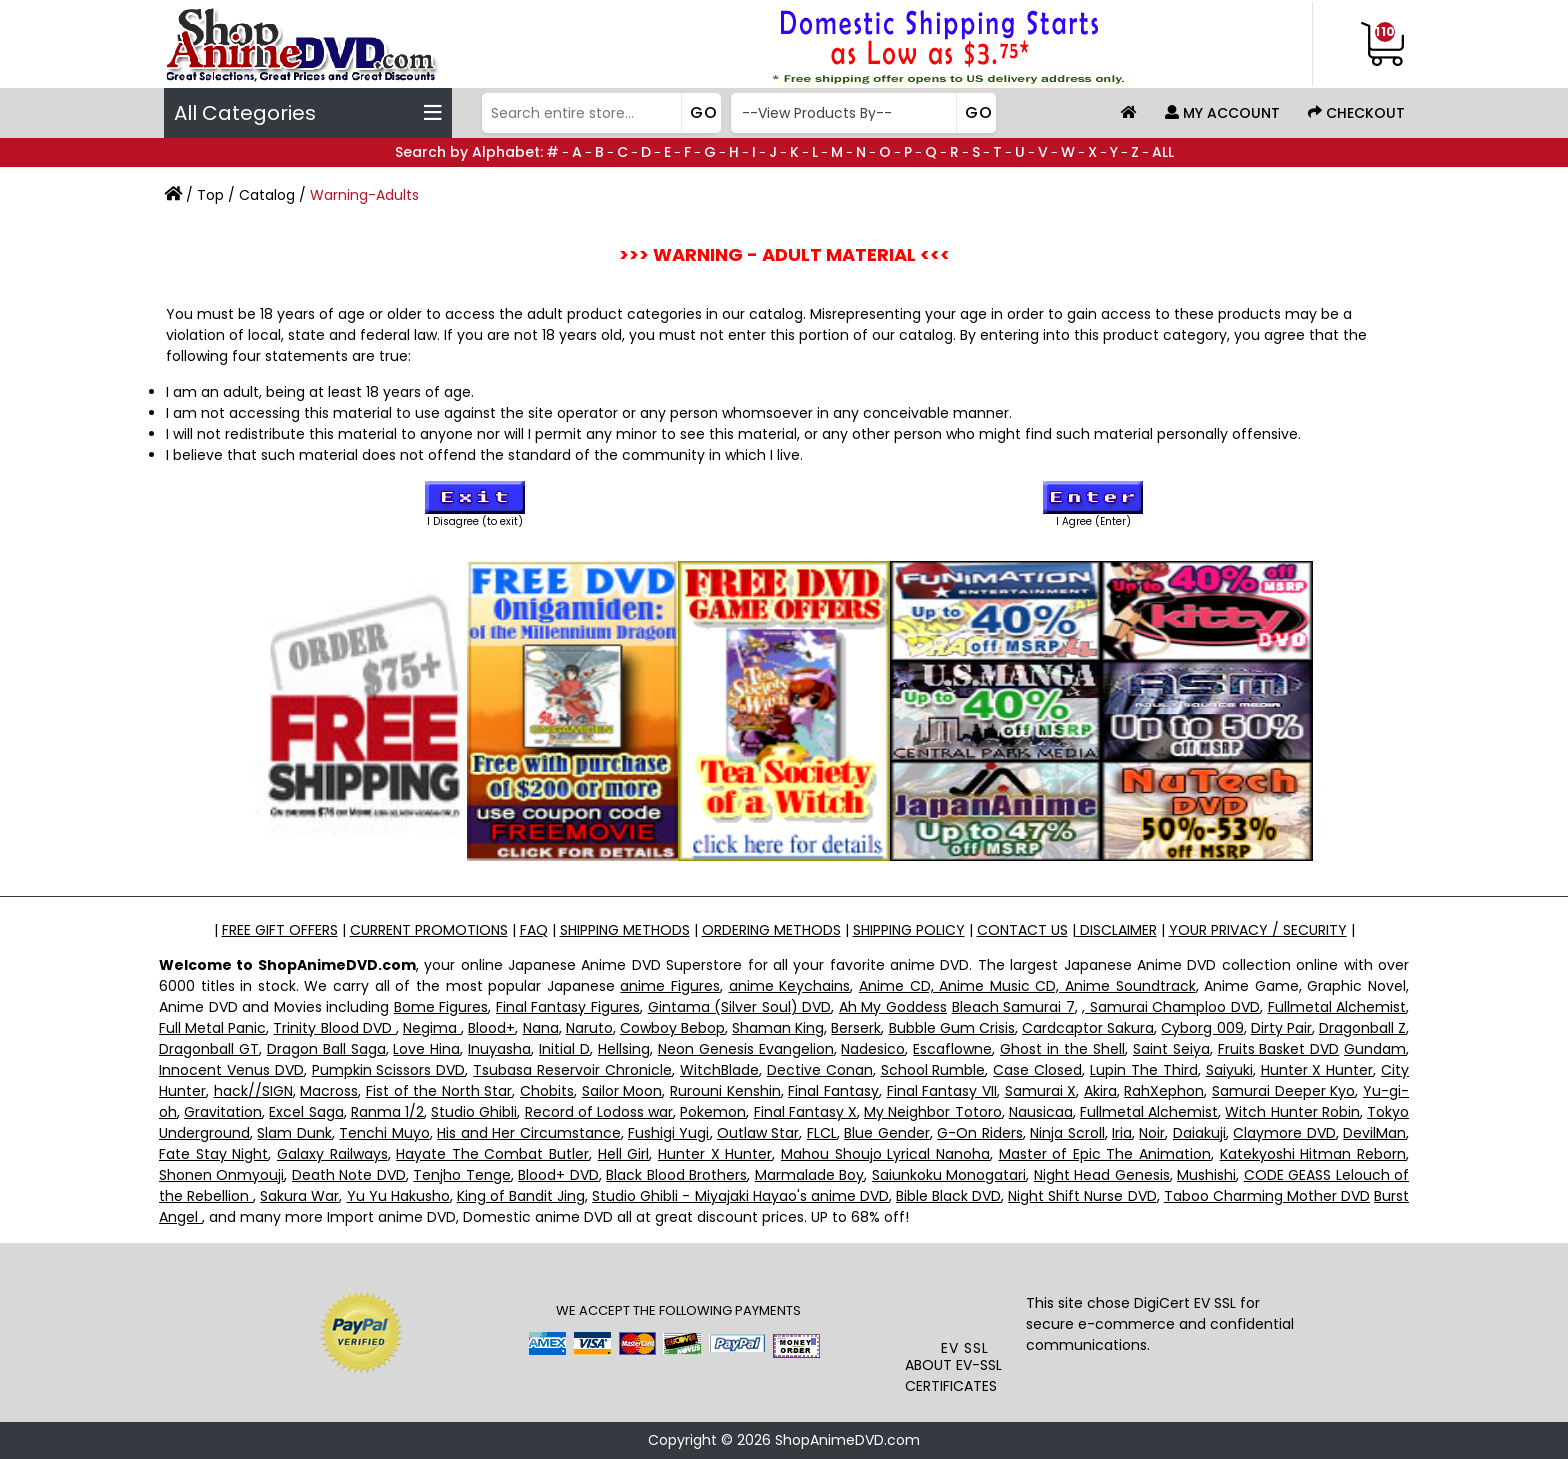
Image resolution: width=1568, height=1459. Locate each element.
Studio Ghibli (474, 1112)
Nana (541, 1028)
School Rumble (933, 1070)
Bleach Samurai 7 (1013, 1007)
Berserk (856, 1028)
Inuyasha (499, 1049)
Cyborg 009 (1202, 1028)
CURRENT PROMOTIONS (429, 930)
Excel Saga (306, 1112)
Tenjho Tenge (461, 1175)
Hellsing (624, 1049)
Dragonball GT (209, 1049)
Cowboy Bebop (672, 1028)
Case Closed (1037, 1070)
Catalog (267, 195)
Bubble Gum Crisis (952, 1028)
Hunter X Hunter (1317, 1070)
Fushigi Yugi (668, 1133)
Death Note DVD (349, 1175)
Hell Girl (624, 1154)
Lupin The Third (1144, 1070)
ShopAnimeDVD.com (847, 1440)
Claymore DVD (1284, 1133)
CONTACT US (1022, 930)
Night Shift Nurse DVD (1082, 1196)
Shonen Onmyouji (221, 1175)
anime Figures (670, 986)
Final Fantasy (833, 1091)
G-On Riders (979, 1133)
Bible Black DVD (948, 1196)
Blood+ (491, 1028)
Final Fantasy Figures (568, 1007)
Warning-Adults (364, 195)
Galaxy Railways (332, 1154)
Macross (329, 1091)
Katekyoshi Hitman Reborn (1313, 1154)
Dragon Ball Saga (326, 1049)
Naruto (589, 1028)
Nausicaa (1041, 1112)
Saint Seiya (1171, 1049)
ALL (1163, 152)
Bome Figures (441, 1007)
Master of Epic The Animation (1105, 1154)
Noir (1152, 1133)
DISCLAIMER (1116, 930)
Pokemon (713, 1112)
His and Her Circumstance (528, 1133)
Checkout (1356, 113)
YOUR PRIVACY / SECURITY (1258, 930)
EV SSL (965, 1348)
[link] (965, 1297)
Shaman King (778, 1028)
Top (210, 195)
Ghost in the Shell (1062, 1049)
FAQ (534, 930)
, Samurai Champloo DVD (1171, 1007)
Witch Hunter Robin (1292, 1112)
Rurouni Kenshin (725, 1091)
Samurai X (1041, 1091)
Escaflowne (952, 1049)
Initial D (564, 1049)
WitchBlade (719, 1070)
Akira (1100, 1091)
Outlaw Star (758, 1133)
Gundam (1375, 1049)
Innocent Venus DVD (231, 1070)
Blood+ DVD (558, 1175)
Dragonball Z (1362, 1028)
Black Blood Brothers (676, 1175)
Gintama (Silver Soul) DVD (740, 1007)
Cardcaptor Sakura (1088, 1028)
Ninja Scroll (1067, 1133)
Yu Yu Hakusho (398, 1196)
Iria (1122, 1133)
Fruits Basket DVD (1279, 1049)
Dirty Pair (1281, 1028)
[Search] (599, 113)
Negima (432, 1028)
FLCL (822, 1133)
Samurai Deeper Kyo (1283, 1091)
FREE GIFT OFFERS (280, 930)
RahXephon (1164, 1091)
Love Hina (426, 1049)
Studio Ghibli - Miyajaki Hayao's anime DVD (740, 1196)
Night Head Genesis (1102, 1175)
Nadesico (873, 1049)
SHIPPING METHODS (625, 930)
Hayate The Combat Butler (492, 1154)
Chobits (547, 1091)
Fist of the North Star (439, 1091)
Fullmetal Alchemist (1337, 1007)
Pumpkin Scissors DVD (389, 1070)
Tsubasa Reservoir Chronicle (572, 1070)
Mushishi (1206, 1175)
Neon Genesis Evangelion (746, 1049)
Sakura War (299, 1196)
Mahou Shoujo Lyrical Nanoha (885, 1154)
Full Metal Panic (212, 1028)
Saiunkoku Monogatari (949, 1175)
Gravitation (223, 1112)
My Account (1222, 113)
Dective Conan (820, 1070)
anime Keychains (790, 986)
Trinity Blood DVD (334, 1028)
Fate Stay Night (213, 1154)
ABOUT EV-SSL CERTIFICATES (953, 1375)
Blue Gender (886, 1133)
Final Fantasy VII (942, 1091)
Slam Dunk (294, 1133)
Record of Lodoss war (599, 1112)
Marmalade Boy (809, 1175)
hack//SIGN (253, 1091)
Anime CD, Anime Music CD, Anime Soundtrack (1027, 986)
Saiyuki (1229, 1070)
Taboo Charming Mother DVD (1267, 1196)
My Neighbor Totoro (932, 1112)
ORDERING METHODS (771, 930)
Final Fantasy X (805, 1112)
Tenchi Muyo (384, 1133)
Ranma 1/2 (387, 1112)
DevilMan (1374, 1133)
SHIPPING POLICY (909, 930)
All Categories (308, 113)
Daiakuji (1199, 1133)
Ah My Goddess (893, 1007)
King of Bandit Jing (521, 1196)
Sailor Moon (622, 1091)
